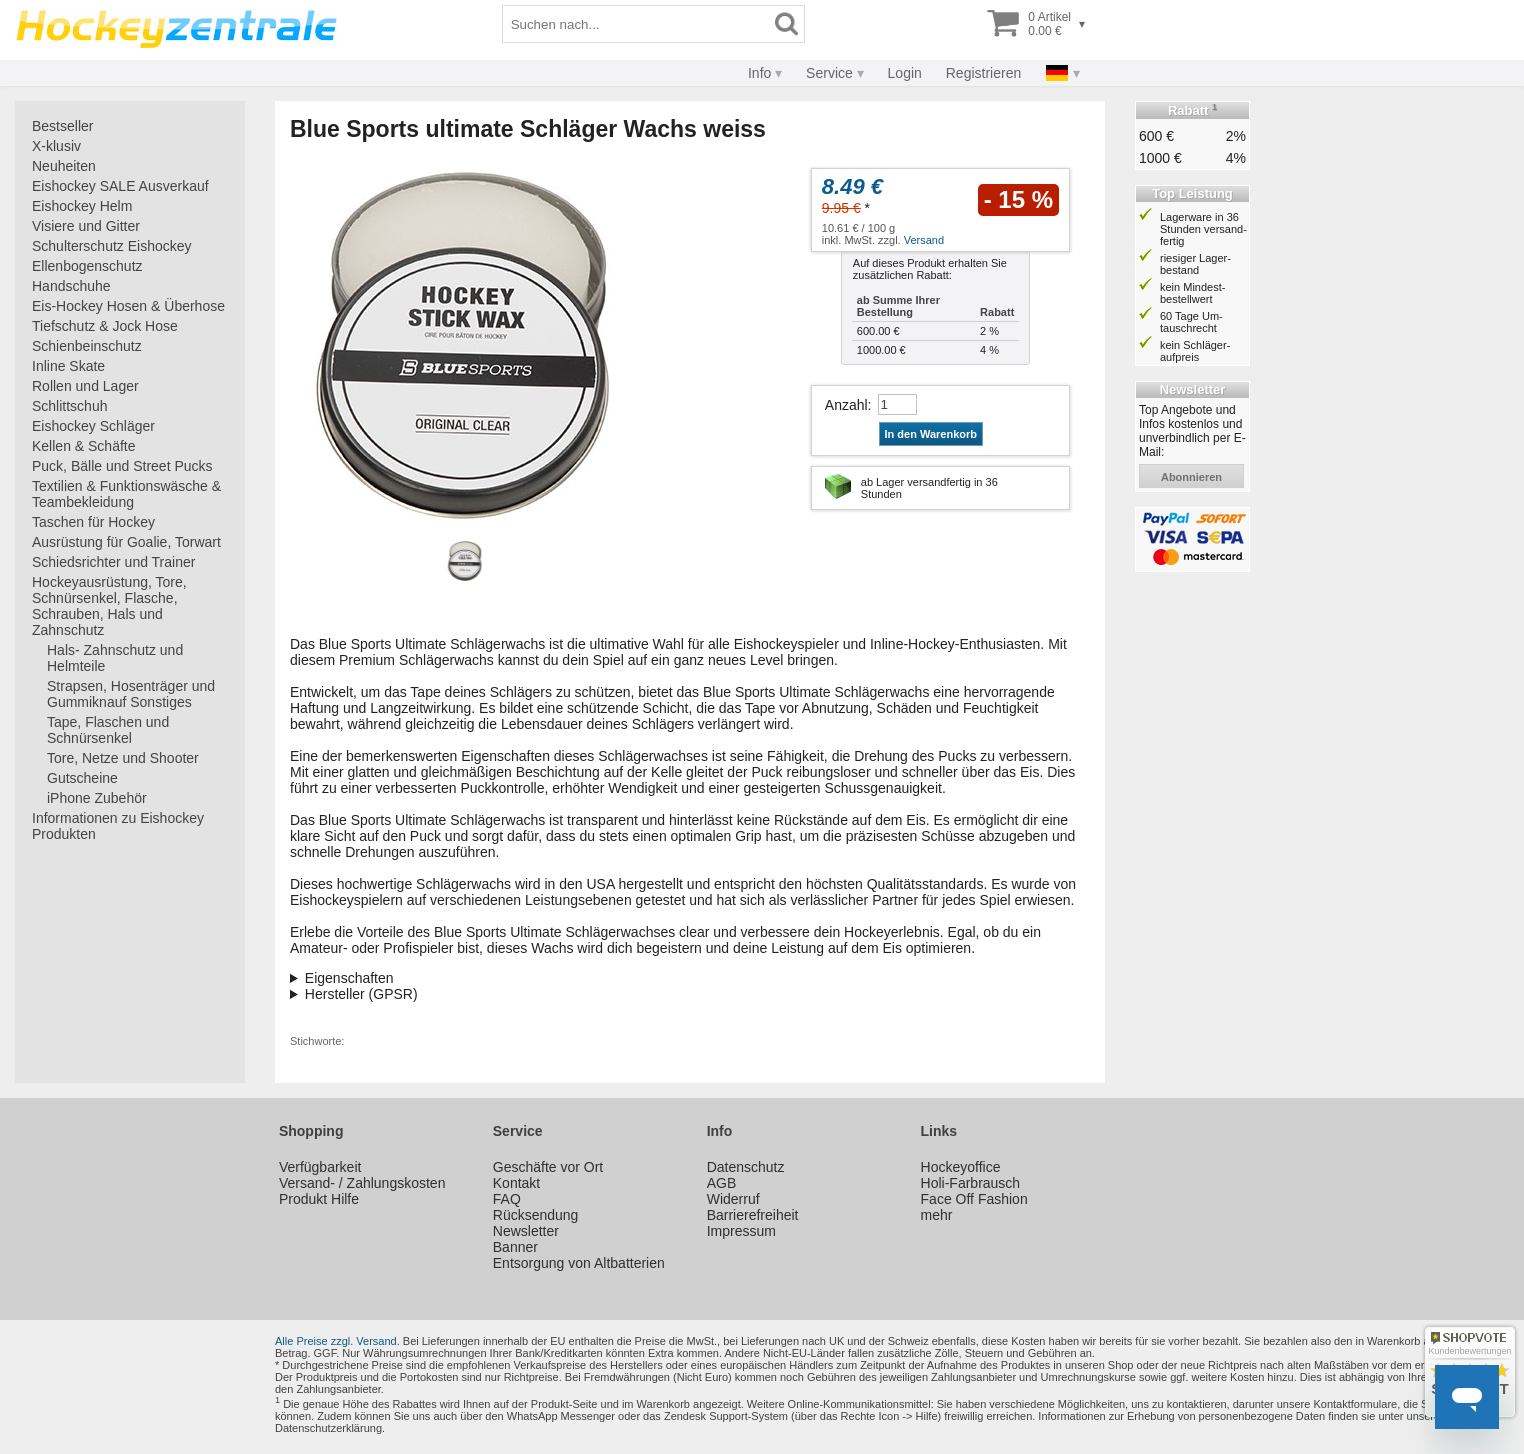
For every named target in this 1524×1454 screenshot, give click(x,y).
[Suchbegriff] (636, 24)
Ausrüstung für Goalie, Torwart (126, 542)
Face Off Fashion (974, 1199)
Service (829, 73)
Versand (924, 240)
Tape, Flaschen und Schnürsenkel (108, 730)
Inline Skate (68, 366)
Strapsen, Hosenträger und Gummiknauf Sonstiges (131, 694)
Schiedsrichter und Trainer (113, 562)
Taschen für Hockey (93, 522)
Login (905, 73)
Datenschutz (746, 1167)
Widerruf (733, 1199)
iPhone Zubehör (97, 798)
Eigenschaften (349, 978)
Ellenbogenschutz (87, 266)
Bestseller (62, 126)
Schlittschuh (69, 406)
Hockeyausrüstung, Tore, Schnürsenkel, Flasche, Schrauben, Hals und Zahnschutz (109, 606)
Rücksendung (536, 1215)
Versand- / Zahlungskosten (362, 1183)
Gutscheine (82, 778)
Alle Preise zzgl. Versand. (337, 1341)
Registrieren (983, 73)
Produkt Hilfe (319, 1199)
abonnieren (1191, 477)
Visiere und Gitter (86, 226)
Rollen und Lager (85, 386)
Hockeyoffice (961, 1167)
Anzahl (846, 405)
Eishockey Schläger (93, 426)
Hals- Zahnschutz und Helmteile (115, 658)
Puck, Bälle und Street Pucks (122, 466)
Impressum (741, 1231)
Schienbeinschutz (87, 346)
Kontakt (516, 1183)
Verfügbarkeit (320, 1167)
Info (759, 73)
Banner (515, 1247)
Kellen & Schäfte (84, 446)
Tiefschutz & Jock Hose (105, 326)
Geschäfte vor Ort (548, 1167)
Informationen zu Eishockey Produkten (118, 826)
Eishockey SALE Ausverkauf (120, 186)
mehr (937, 1215)
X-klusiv (56, 146)
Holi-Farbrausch (971, 1183)
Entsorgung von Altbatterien (579, 1263)
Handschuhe (71, 286)
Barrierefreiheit (753, 1215)
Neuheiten (64, 166)
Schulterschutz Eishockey (112, 246)
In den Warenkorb (931, 434)
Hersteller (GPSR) (361, 994)
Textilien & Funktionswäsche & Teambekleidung (126, 494)
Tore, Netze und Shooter (123, 758)
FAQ (507, 1199)
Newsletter (526, 1231)
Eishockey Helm (82, 206)
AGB (722, 1183)
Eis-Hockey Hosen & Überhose (128, 306)
